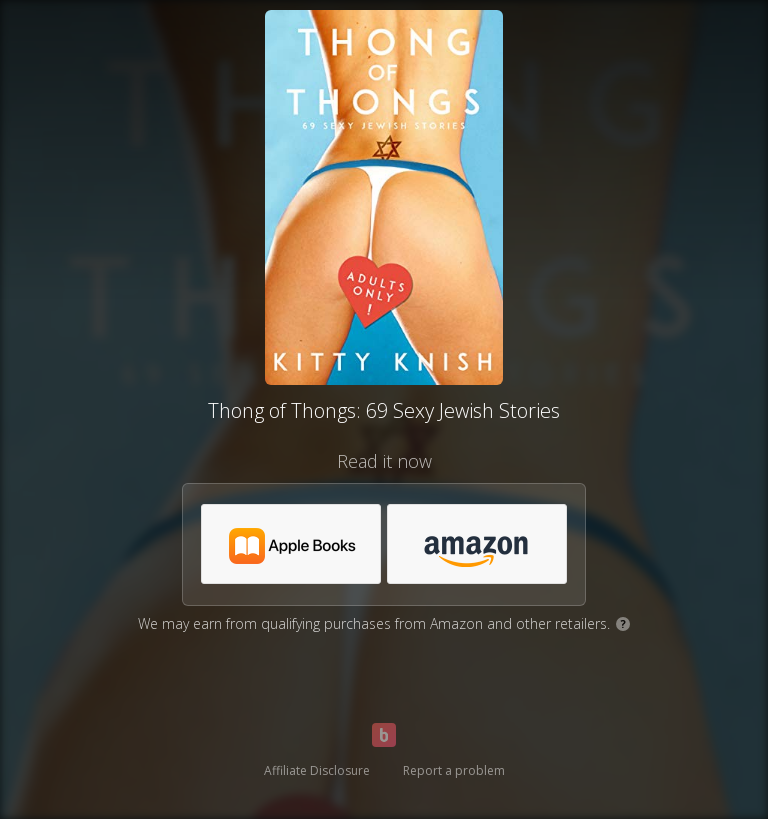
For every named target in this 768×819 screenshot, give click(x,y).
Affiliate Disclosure (317, 770)
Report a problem (454, 770)
